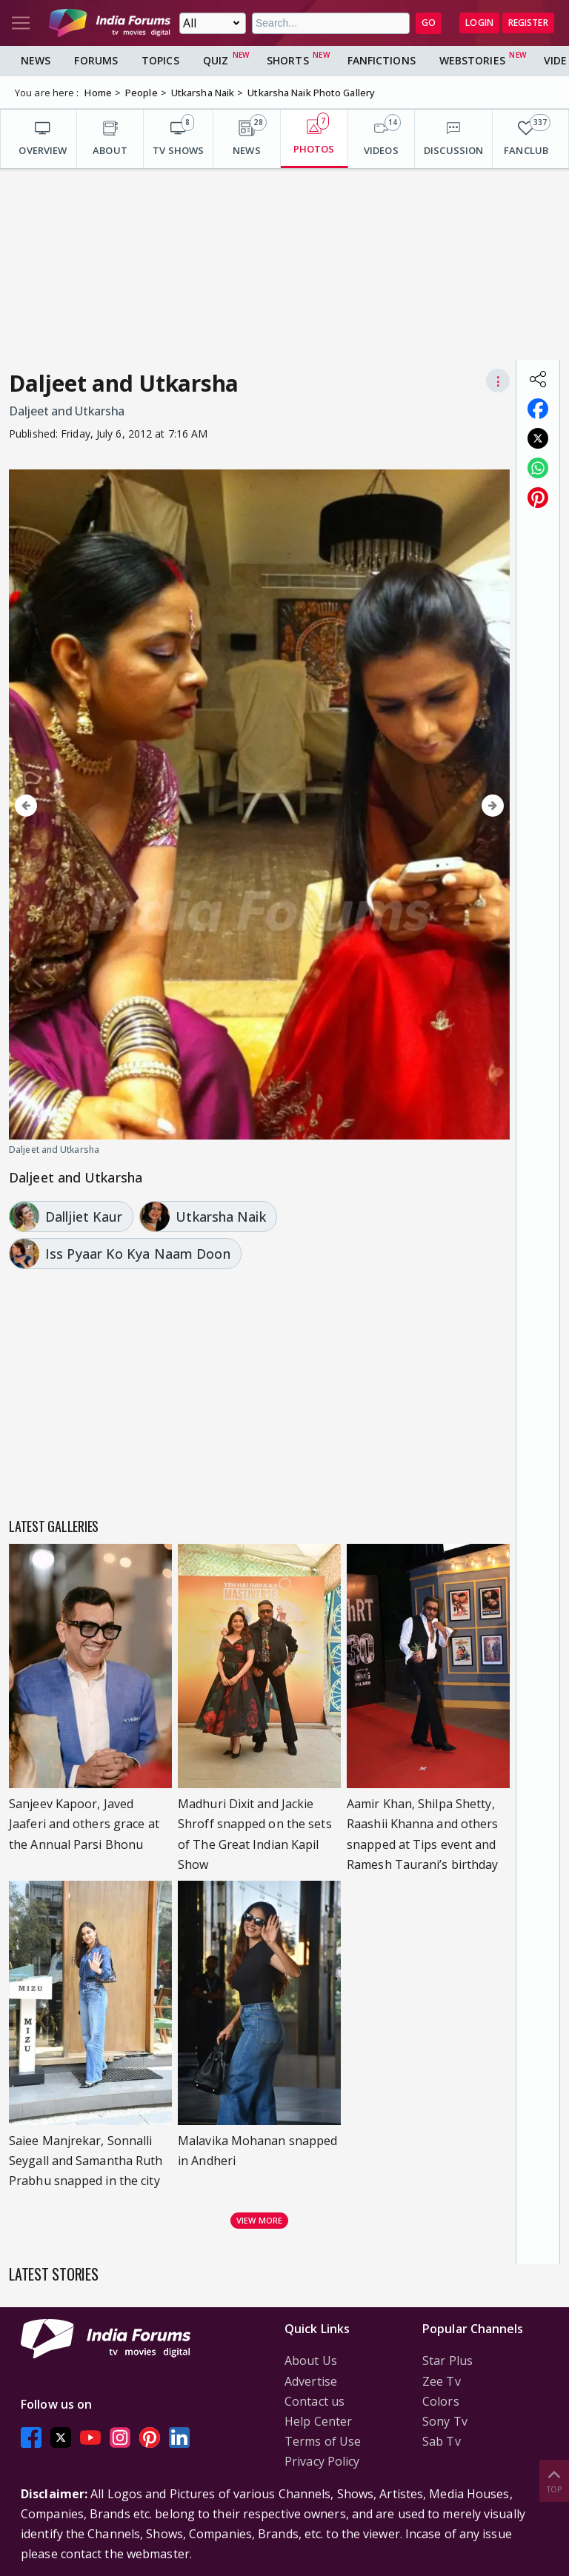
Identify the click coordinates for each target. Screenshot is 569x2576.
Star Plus (447, 2360)
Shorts (288, 60)
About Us (310, 2360)
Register (528, 22)
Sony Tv (444, 2421)
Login (479, 22)
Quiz (215, 60)
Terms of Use (322, 2441)
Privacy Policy (321, 2461)
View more (259, 2220)
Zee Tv (441, 2381)
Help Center (318, 2421)
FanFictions (381, 60)
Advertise (310, 2381)
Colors (440, 2401)
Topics (160, 60)
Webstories (472, 60)
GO (429, 22)
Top (554, 2480)
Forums (96, 60)
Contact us (314, 2401)
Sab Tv (441, 2441)
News (35, 60)
